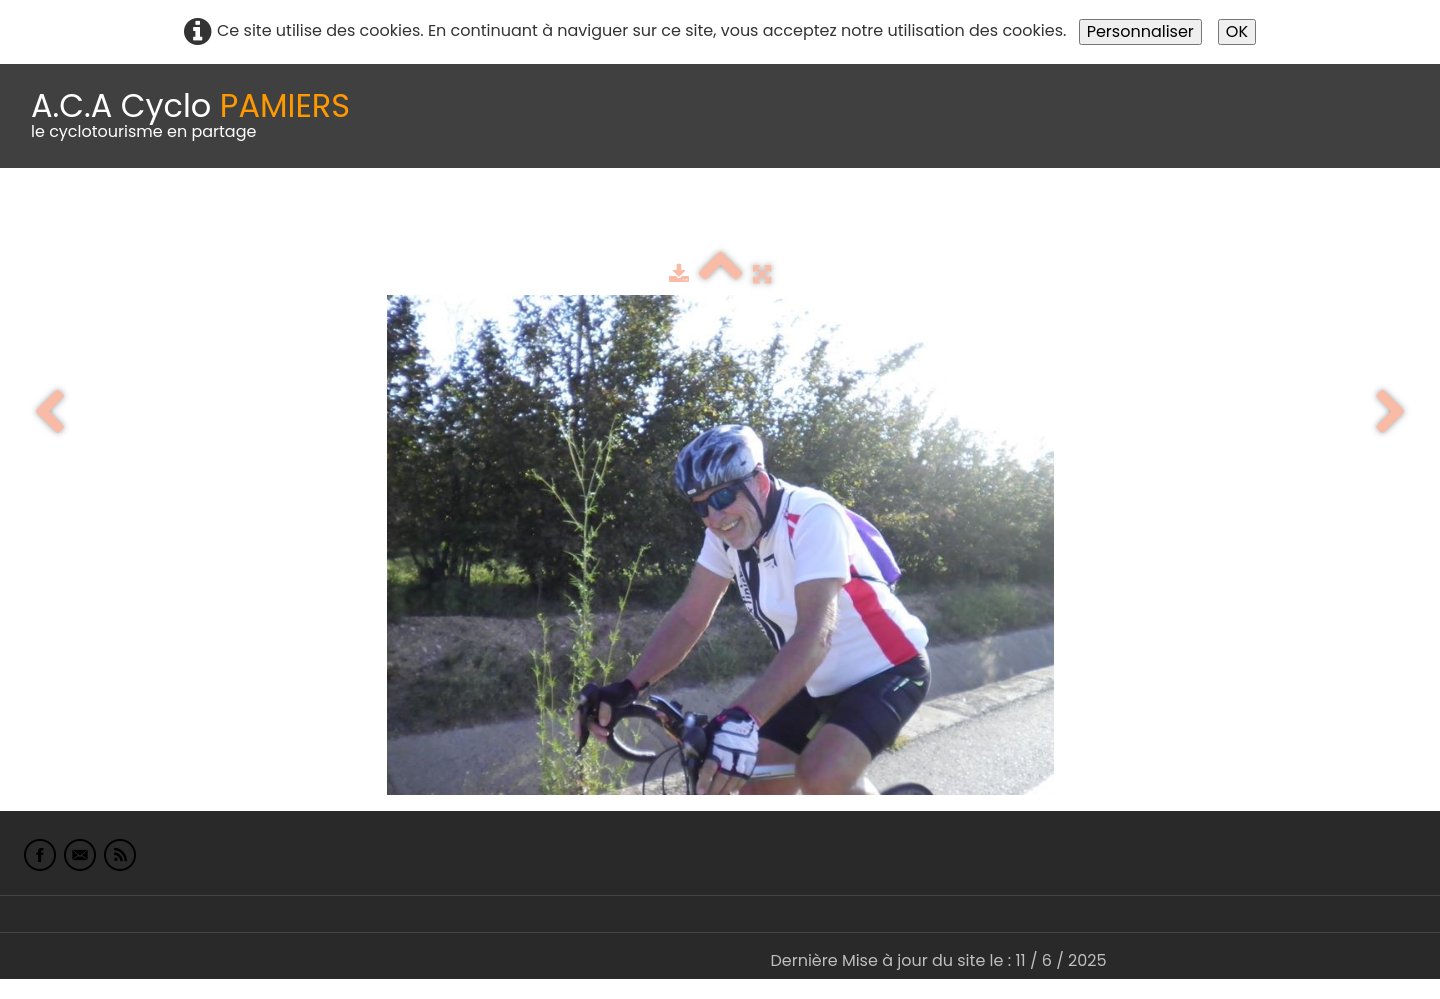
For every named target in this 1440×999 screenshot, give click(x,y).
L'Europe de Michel (1096, 217)
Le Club (132, 217)
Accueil (44, 217)
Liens (973, 217)
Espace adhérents (683, 217)
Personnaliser (1140, 31)
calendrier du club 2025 (295, 217)
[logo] (190, 116)
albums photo (859, 217)
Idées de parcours (500, 217)
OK (1237, 31)
